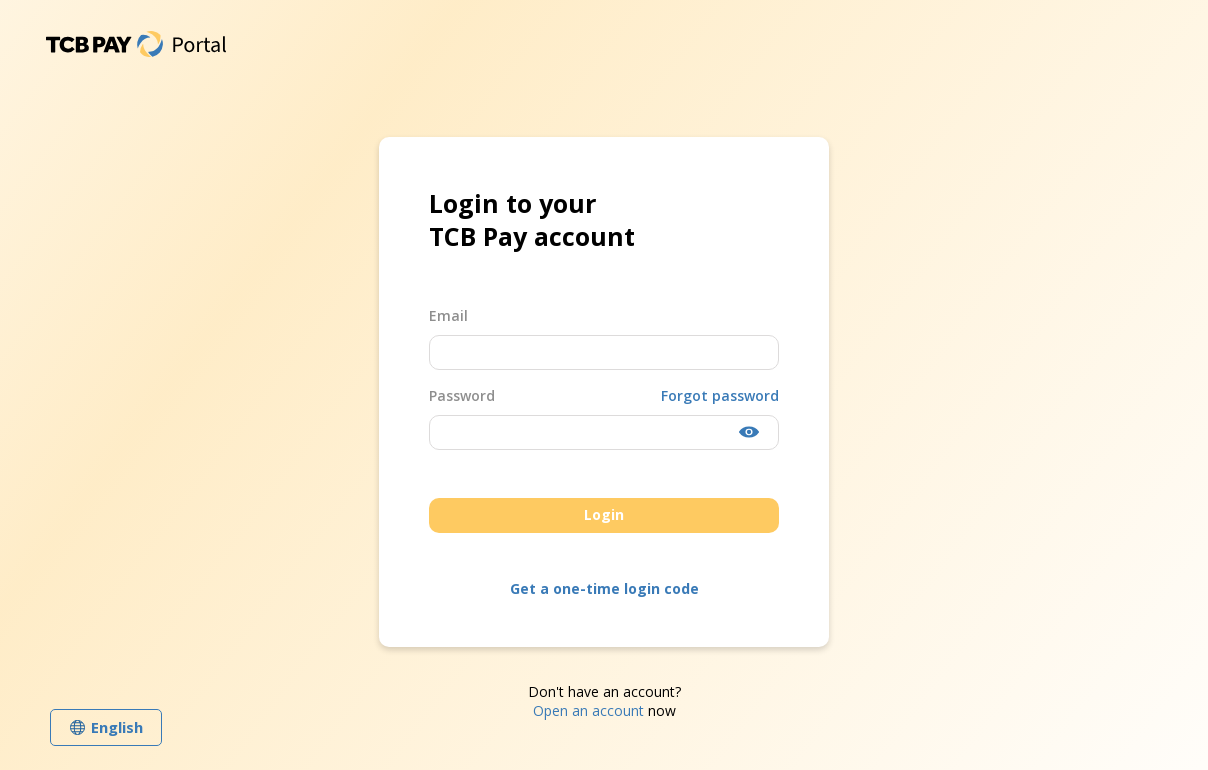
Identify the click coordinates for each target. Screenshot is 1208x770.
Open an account (588, 710)
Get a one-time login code (604, 588)
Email (448, 315)
